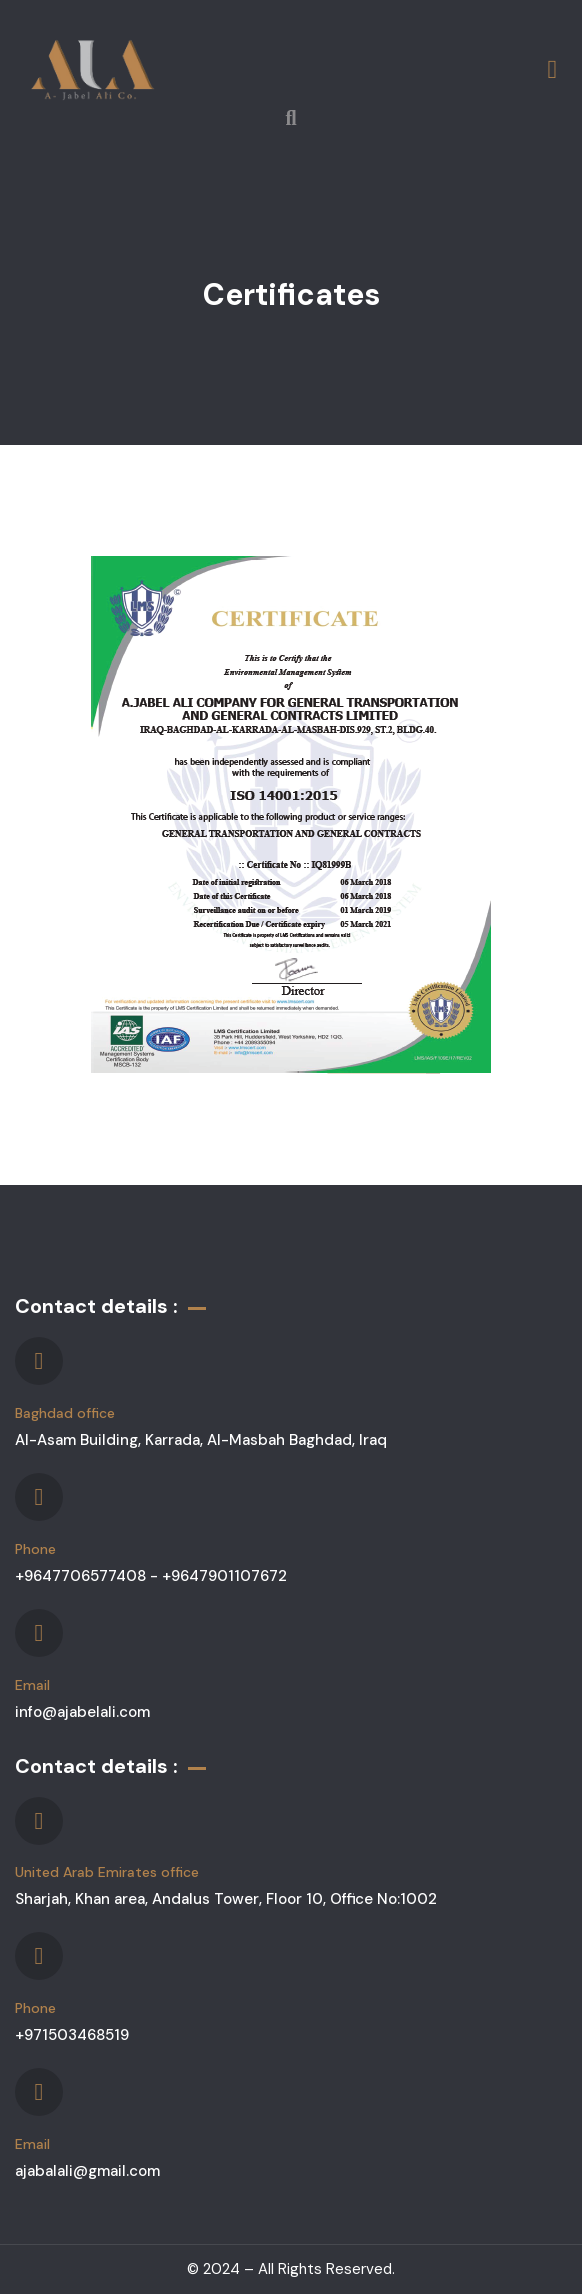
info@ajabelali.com (82, 1712)
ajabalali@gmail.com (87, 2171)
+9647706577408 (82, 1576)
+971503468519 (72, 2035)
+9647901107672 (224, 1576)
